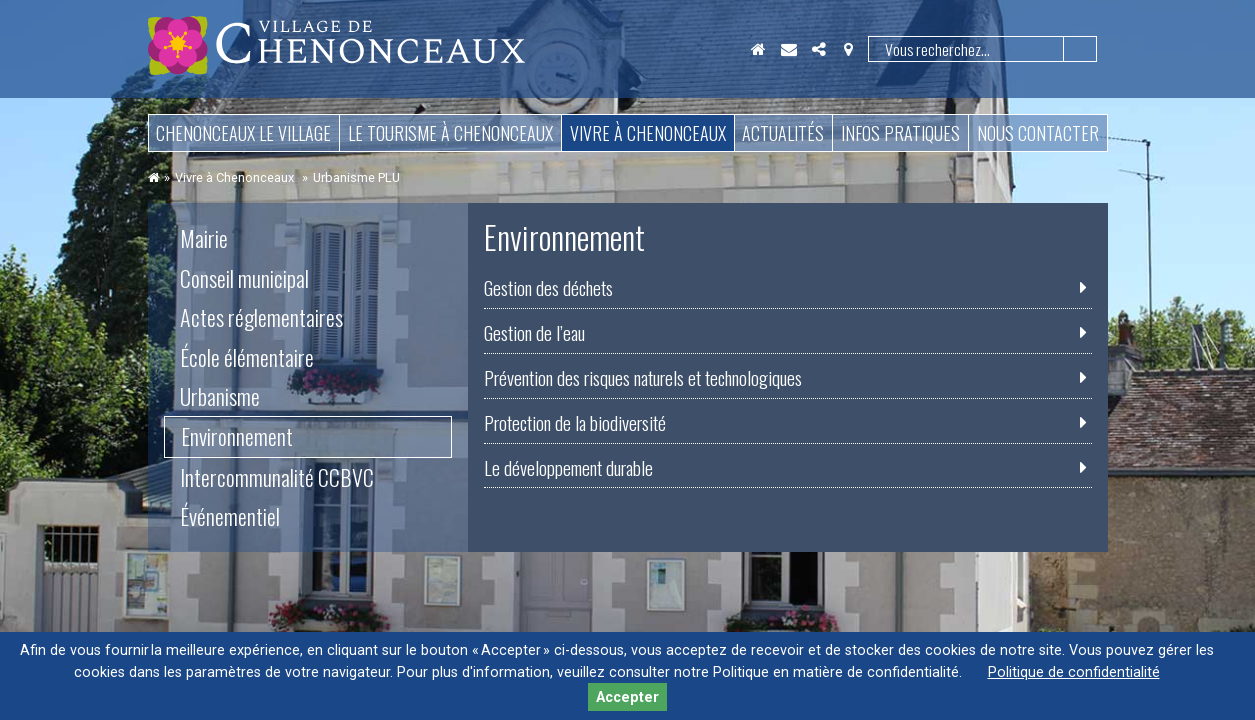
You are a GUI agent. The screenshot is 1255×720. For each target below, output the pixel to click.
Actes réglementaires (261, 317)
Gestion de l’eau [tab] (534, 333)
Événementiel (230, 516)
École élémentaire (247, 357)
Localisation (849, 49)
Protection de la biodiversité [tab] (575, 423)
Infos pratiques (900, 133)
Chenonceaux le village (243, 133)
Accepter (627, 697)
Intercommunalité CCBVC (277, 477)
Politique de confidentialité (1074, 672)
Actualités (783, 133)
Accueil (759, 49)
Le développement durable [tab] (568, 468)
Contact (789, 49)
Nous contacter (1038, 133)
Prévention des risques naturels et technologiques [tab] (643, 378)
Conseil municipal (244, 278)
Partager (819, 49)
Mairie (204, 238)
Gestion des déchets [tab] (548, 288)
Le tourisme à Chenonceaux (450, 133)
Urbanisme (220, 396)
